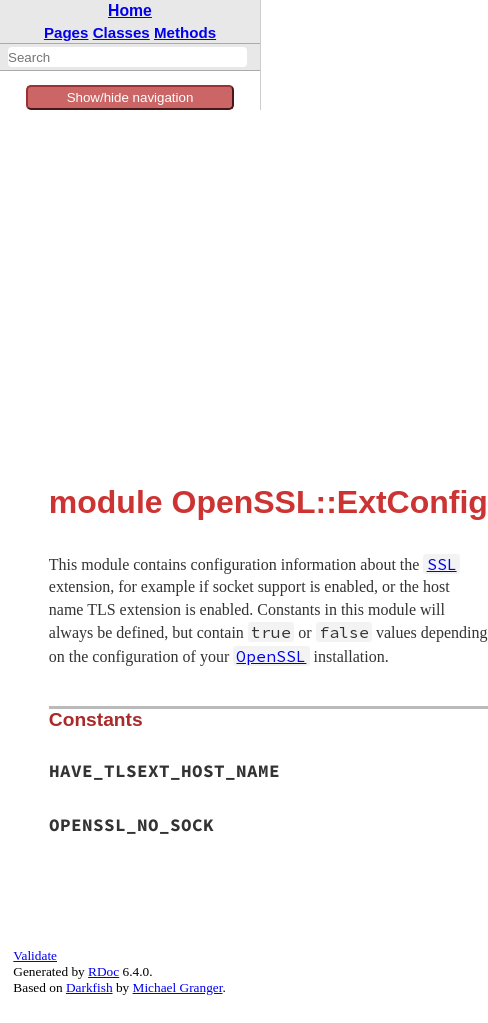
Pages (66, 32)
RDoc (103, 971)
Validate (35, 955)
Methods (185, 32)
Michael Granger (178, 987)
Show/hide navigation (130, 97)
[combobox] (127, 57)
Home (130, 10)
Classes (121, 32)
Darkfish (89, 987)
